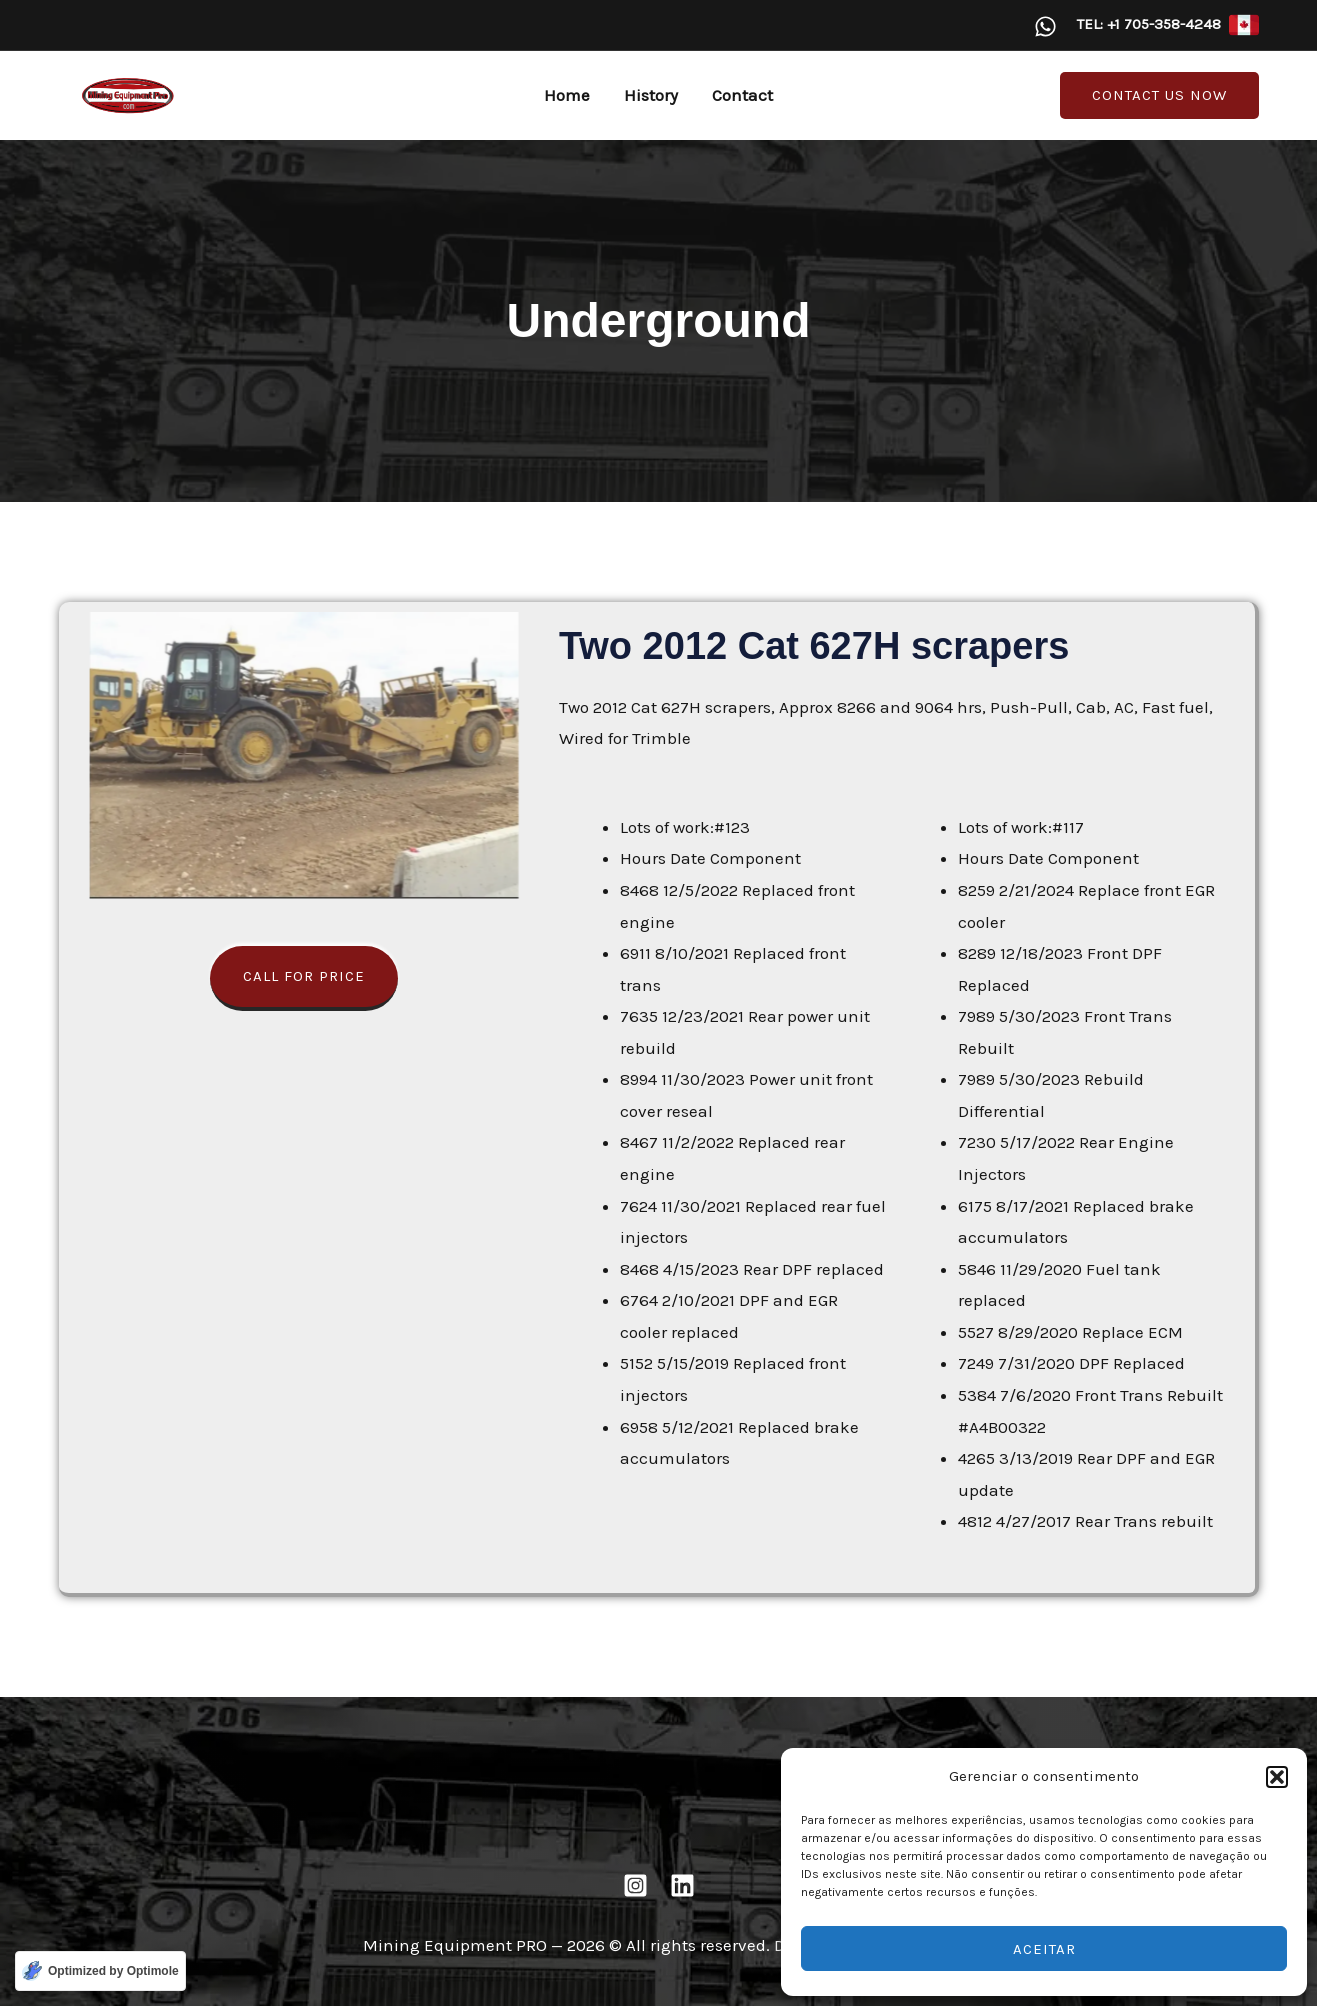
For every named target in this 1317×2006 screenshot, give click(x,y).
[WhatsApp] (1045, 26)
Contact (742, 95)
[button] (1277, 1777)
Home (567, 95)
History (651, 95)
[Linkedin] (682, 1885)
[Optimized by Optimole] (100, 1971)
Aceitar (1044, 1949)
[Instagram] (635, 1885)
